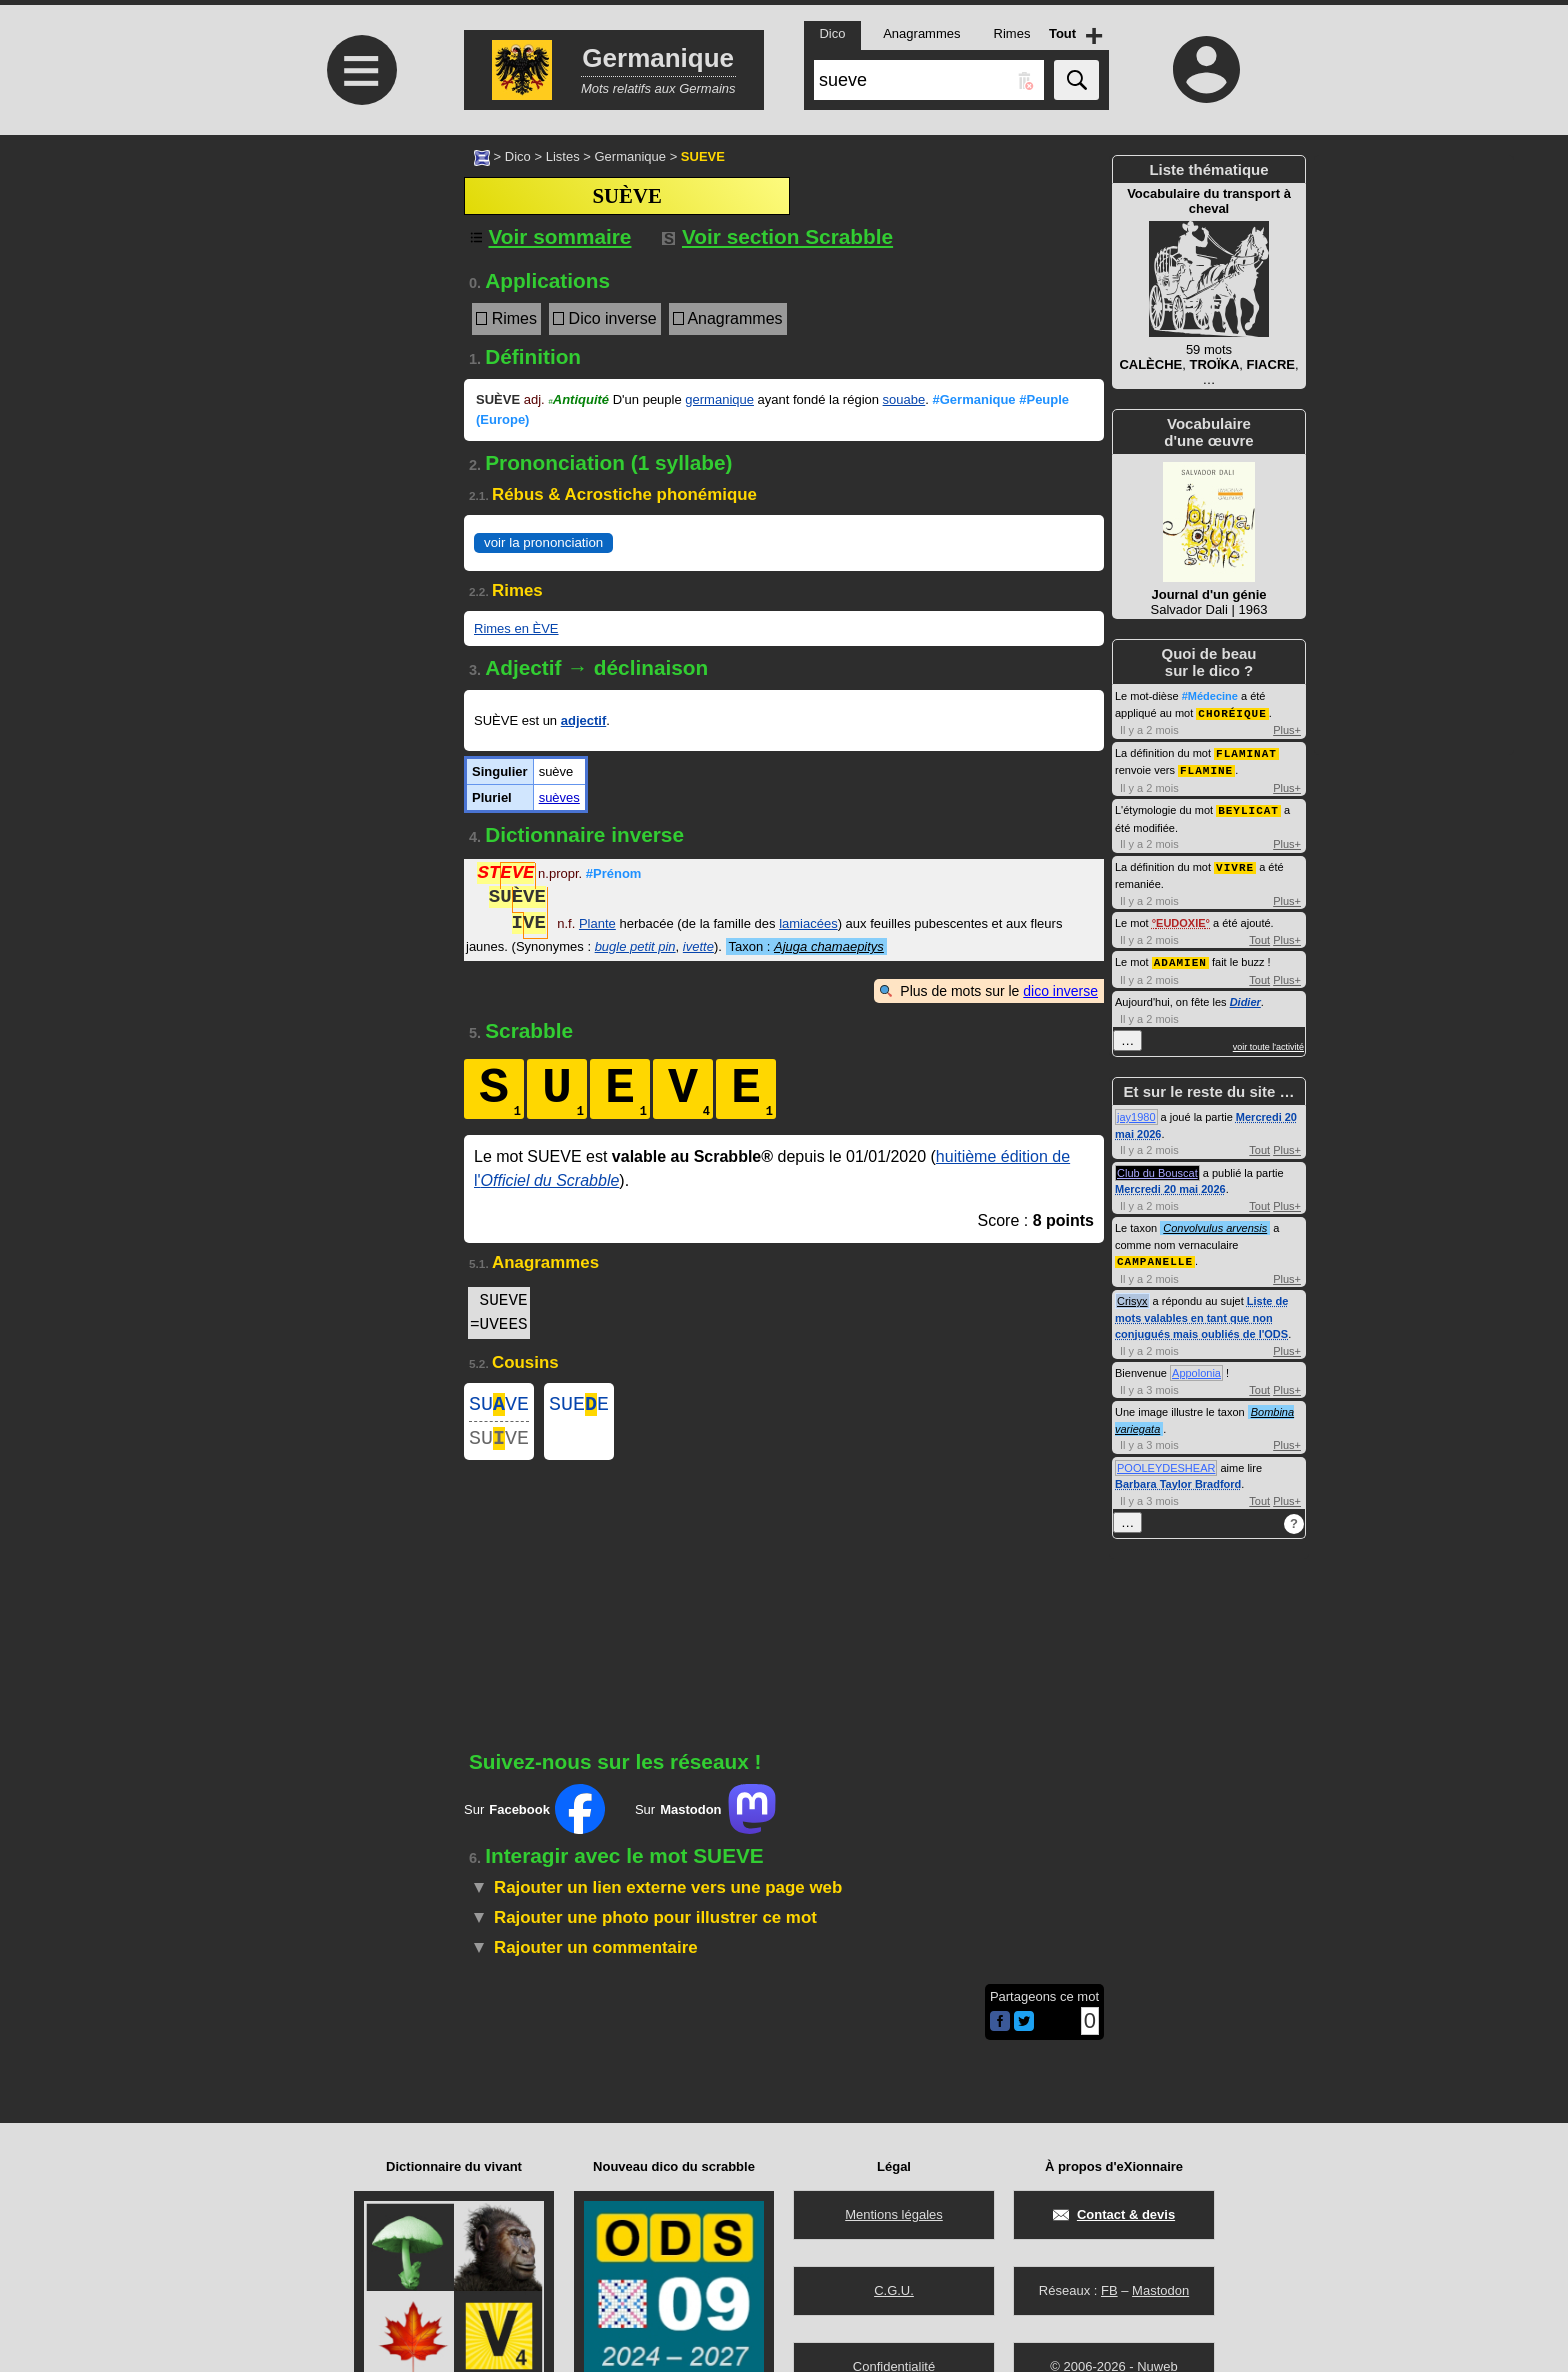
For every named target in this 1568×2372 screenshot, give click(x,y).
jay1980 (1136, 1111)
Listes (563, 156)
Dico (518, 156)
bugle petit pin (635, 946)
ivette (698, 946)
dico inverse (1060, 991)
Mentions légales (894, 2214)
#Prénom (614, 875)
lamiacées (808, 925)
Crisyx (1132, 1294)
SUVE (499, 1406)
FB (1109, 2290)
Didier (1245, 996)
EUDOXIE (1181, 918)
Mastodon (1160, 2290)
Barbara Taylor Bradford (1178, 1477)
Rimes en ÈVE (516, 628)
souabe (904, 399)
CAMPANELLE (1155, 1254)
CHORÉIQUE (1232, 712)
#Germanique (974, 399)
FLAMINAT (1246, 751)
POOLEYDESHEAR (1166, 1461)
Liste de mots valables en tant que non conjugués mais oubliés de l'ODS (1201, 1310)
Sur (534, 1817)
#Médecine (1210, 696)
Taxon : (806, 946)
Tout (1259, 935)
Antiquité (578, 399)
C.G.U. (894, 2290)
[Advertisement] (359, 302)
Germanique (630, 156)
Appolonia (1196, 1366)
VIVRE (1235, 862)
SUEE (579, 1406)
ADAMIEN (1180, 956)
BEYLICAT (1248, 806)
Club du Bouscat (1157, 1167)
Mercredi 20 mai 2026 (1170, 1183)
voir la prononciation (543, 542)
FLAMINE (1206, 767)
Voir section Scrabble (777, 236)
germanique (719, 399)
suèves (559, 797)
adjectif (584, 720)
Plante (597, 925)
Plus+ (1287, 729)
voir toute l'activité (1268, 1041)
